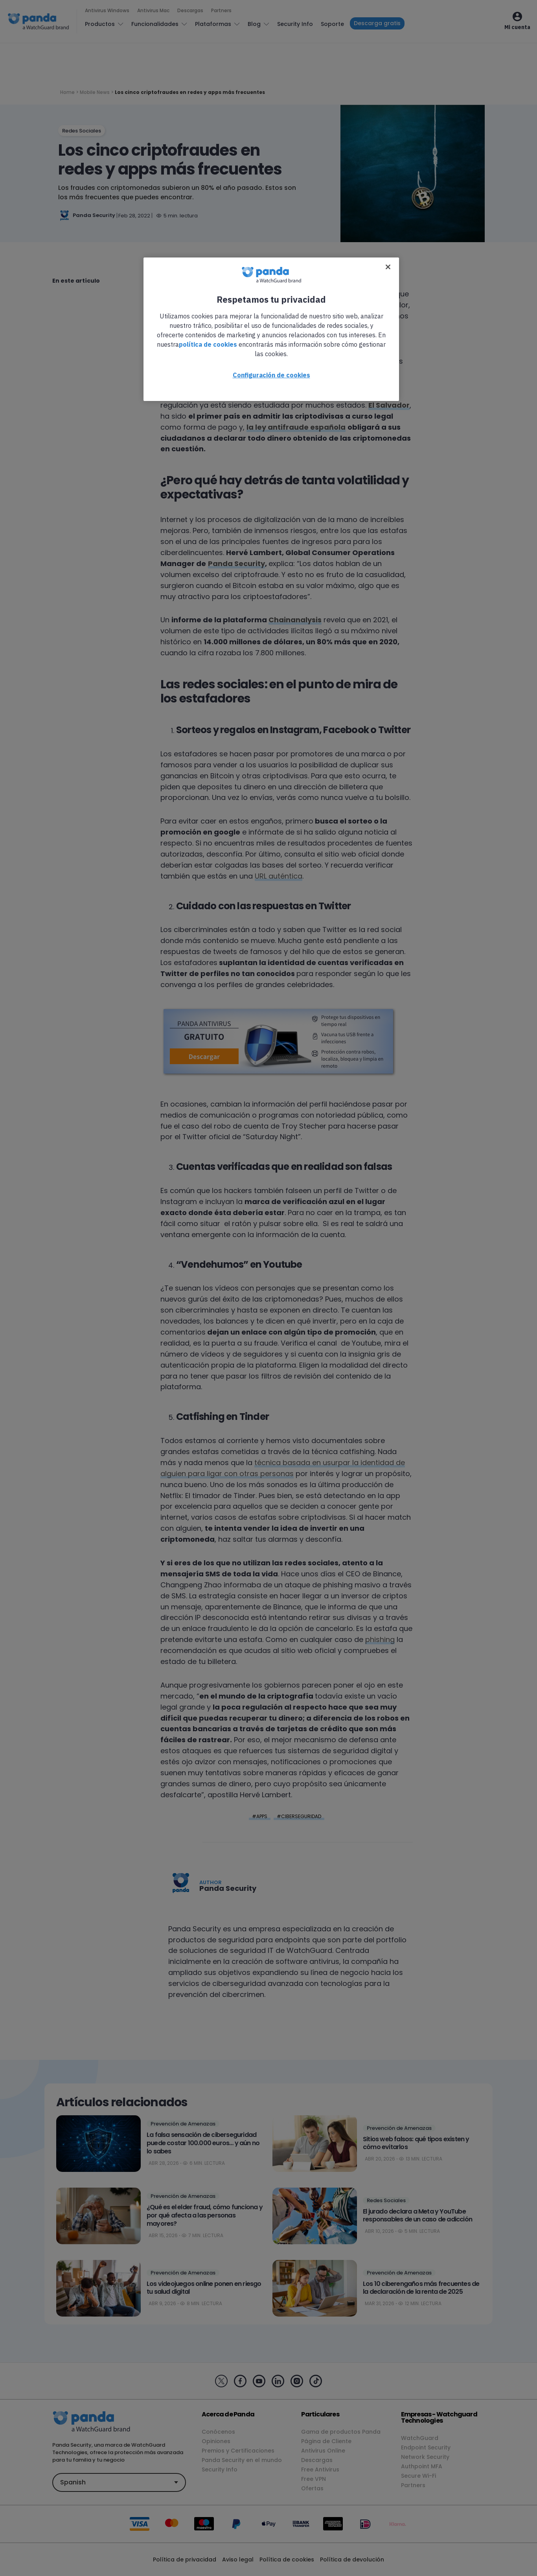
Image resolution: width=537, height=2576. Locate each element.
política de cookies (208, 344)
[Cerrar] (388, 267)
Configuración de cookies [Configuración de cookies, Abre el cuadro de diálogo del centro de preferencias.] (271, 375)
